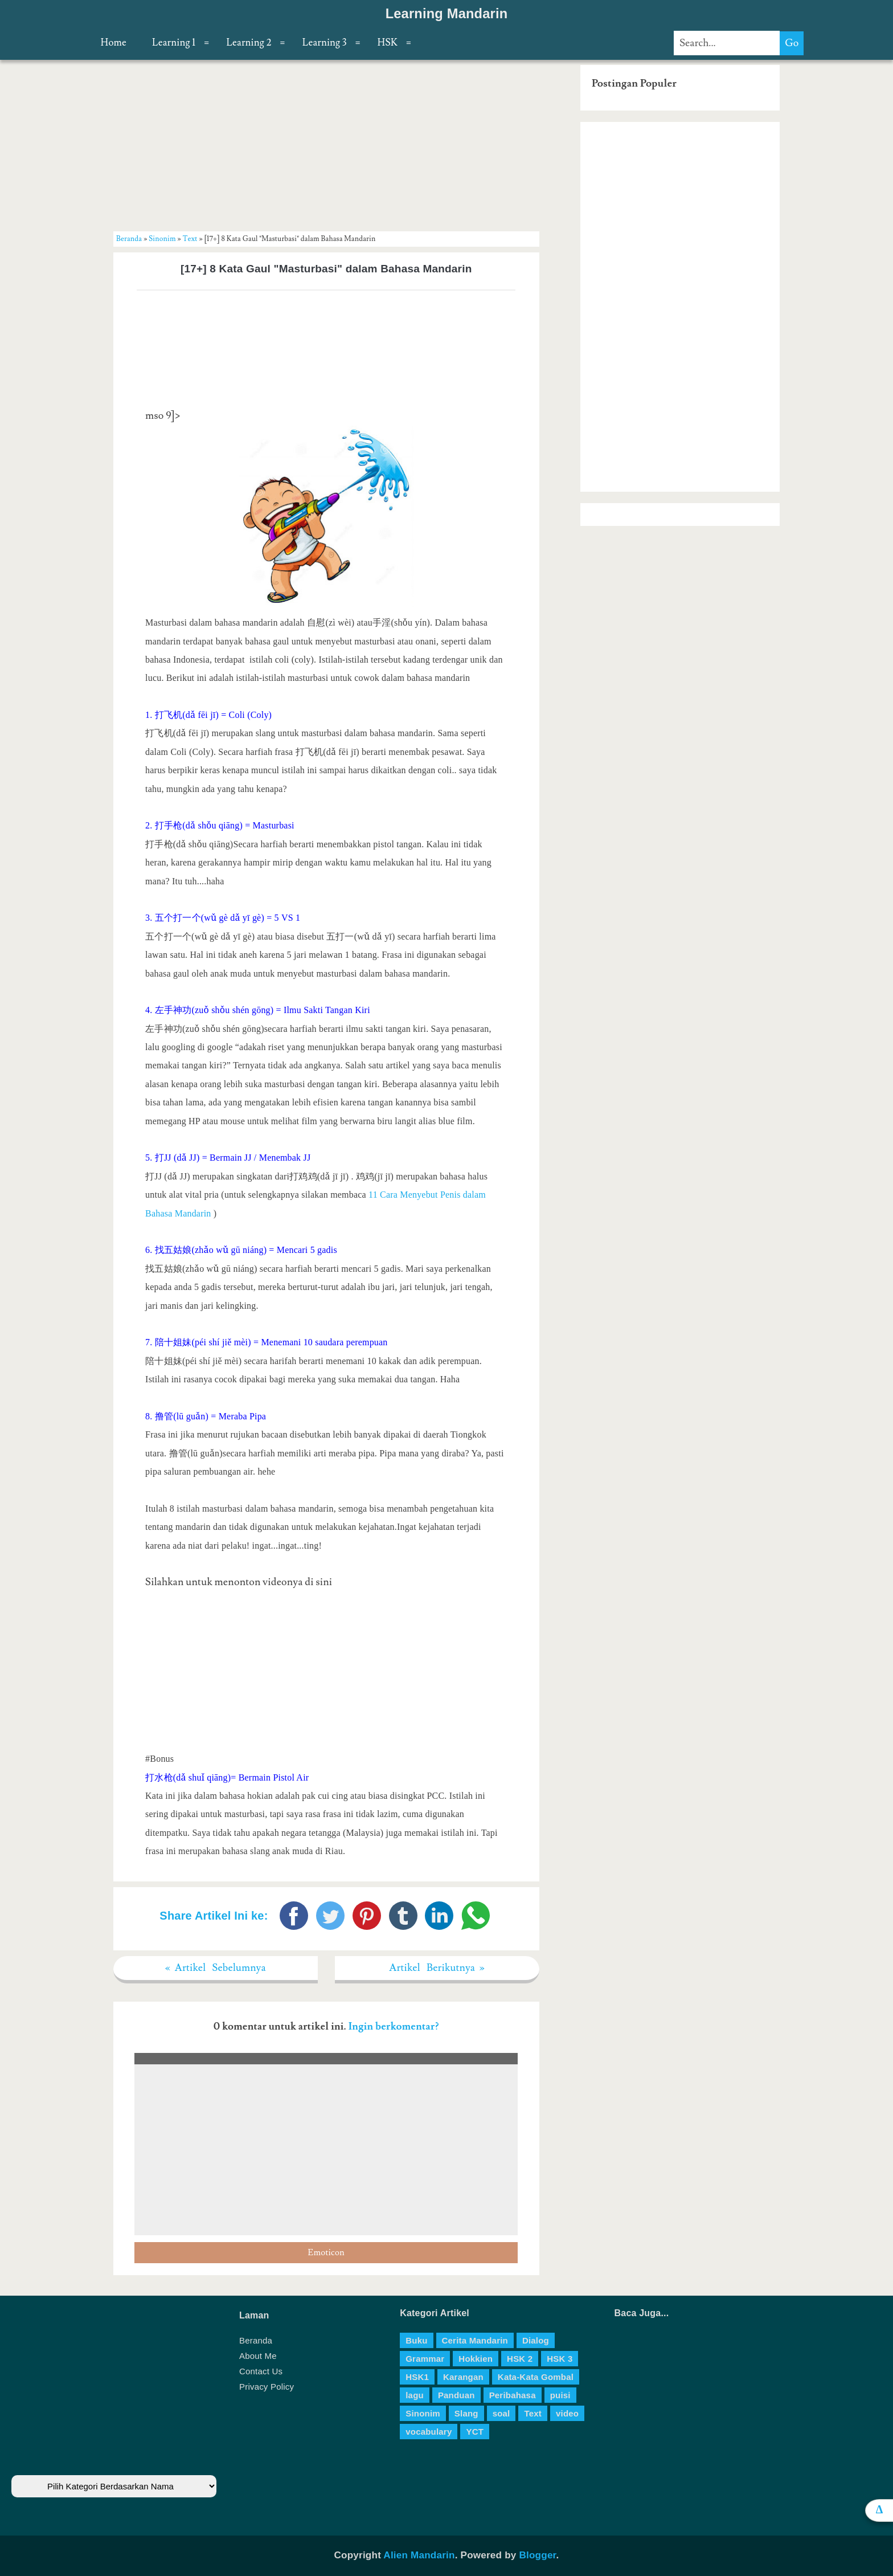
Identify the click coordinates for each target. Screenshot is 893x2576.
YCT (475, 2431)
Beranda (129, 238)
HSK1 (417, 2377)
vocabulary (428, 2431)
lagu (414, 2395)
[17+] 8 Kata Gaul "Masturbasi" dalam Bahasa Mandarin (326, 269)
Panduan (456, 2395)
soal (501, 2413)
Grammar (424, 2358)
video (567, 2413)
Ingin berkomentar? (394, 2026)
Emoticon (326, 2252)
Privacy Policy (266, 2386)
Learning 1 (173, 42)
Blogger (537, 2555)
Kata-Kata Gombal (536, 2377)
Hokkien (475, 2358)
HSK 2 (519, 2358)
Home (113, 42)
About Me (258, 2356)
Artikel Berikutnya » (437, 1967)
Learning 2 (248, 42)
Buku (416, 2340)
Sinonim (162, 238)
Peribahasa (512, 2395)
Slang (466, 2413)
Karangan (463, 2377)
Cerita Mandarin (475, 2340)
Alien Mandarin (418, 2555)
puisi (560, 2395)
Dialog (535, 2340)
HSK (388, 42)
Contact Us (260, 2371)
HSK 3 (559, 2358)
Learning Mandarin (447, 13)
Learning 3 (324, 42)
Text (190, 238)
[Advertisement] (326, 144)
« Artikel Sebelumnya (216, 1967)
